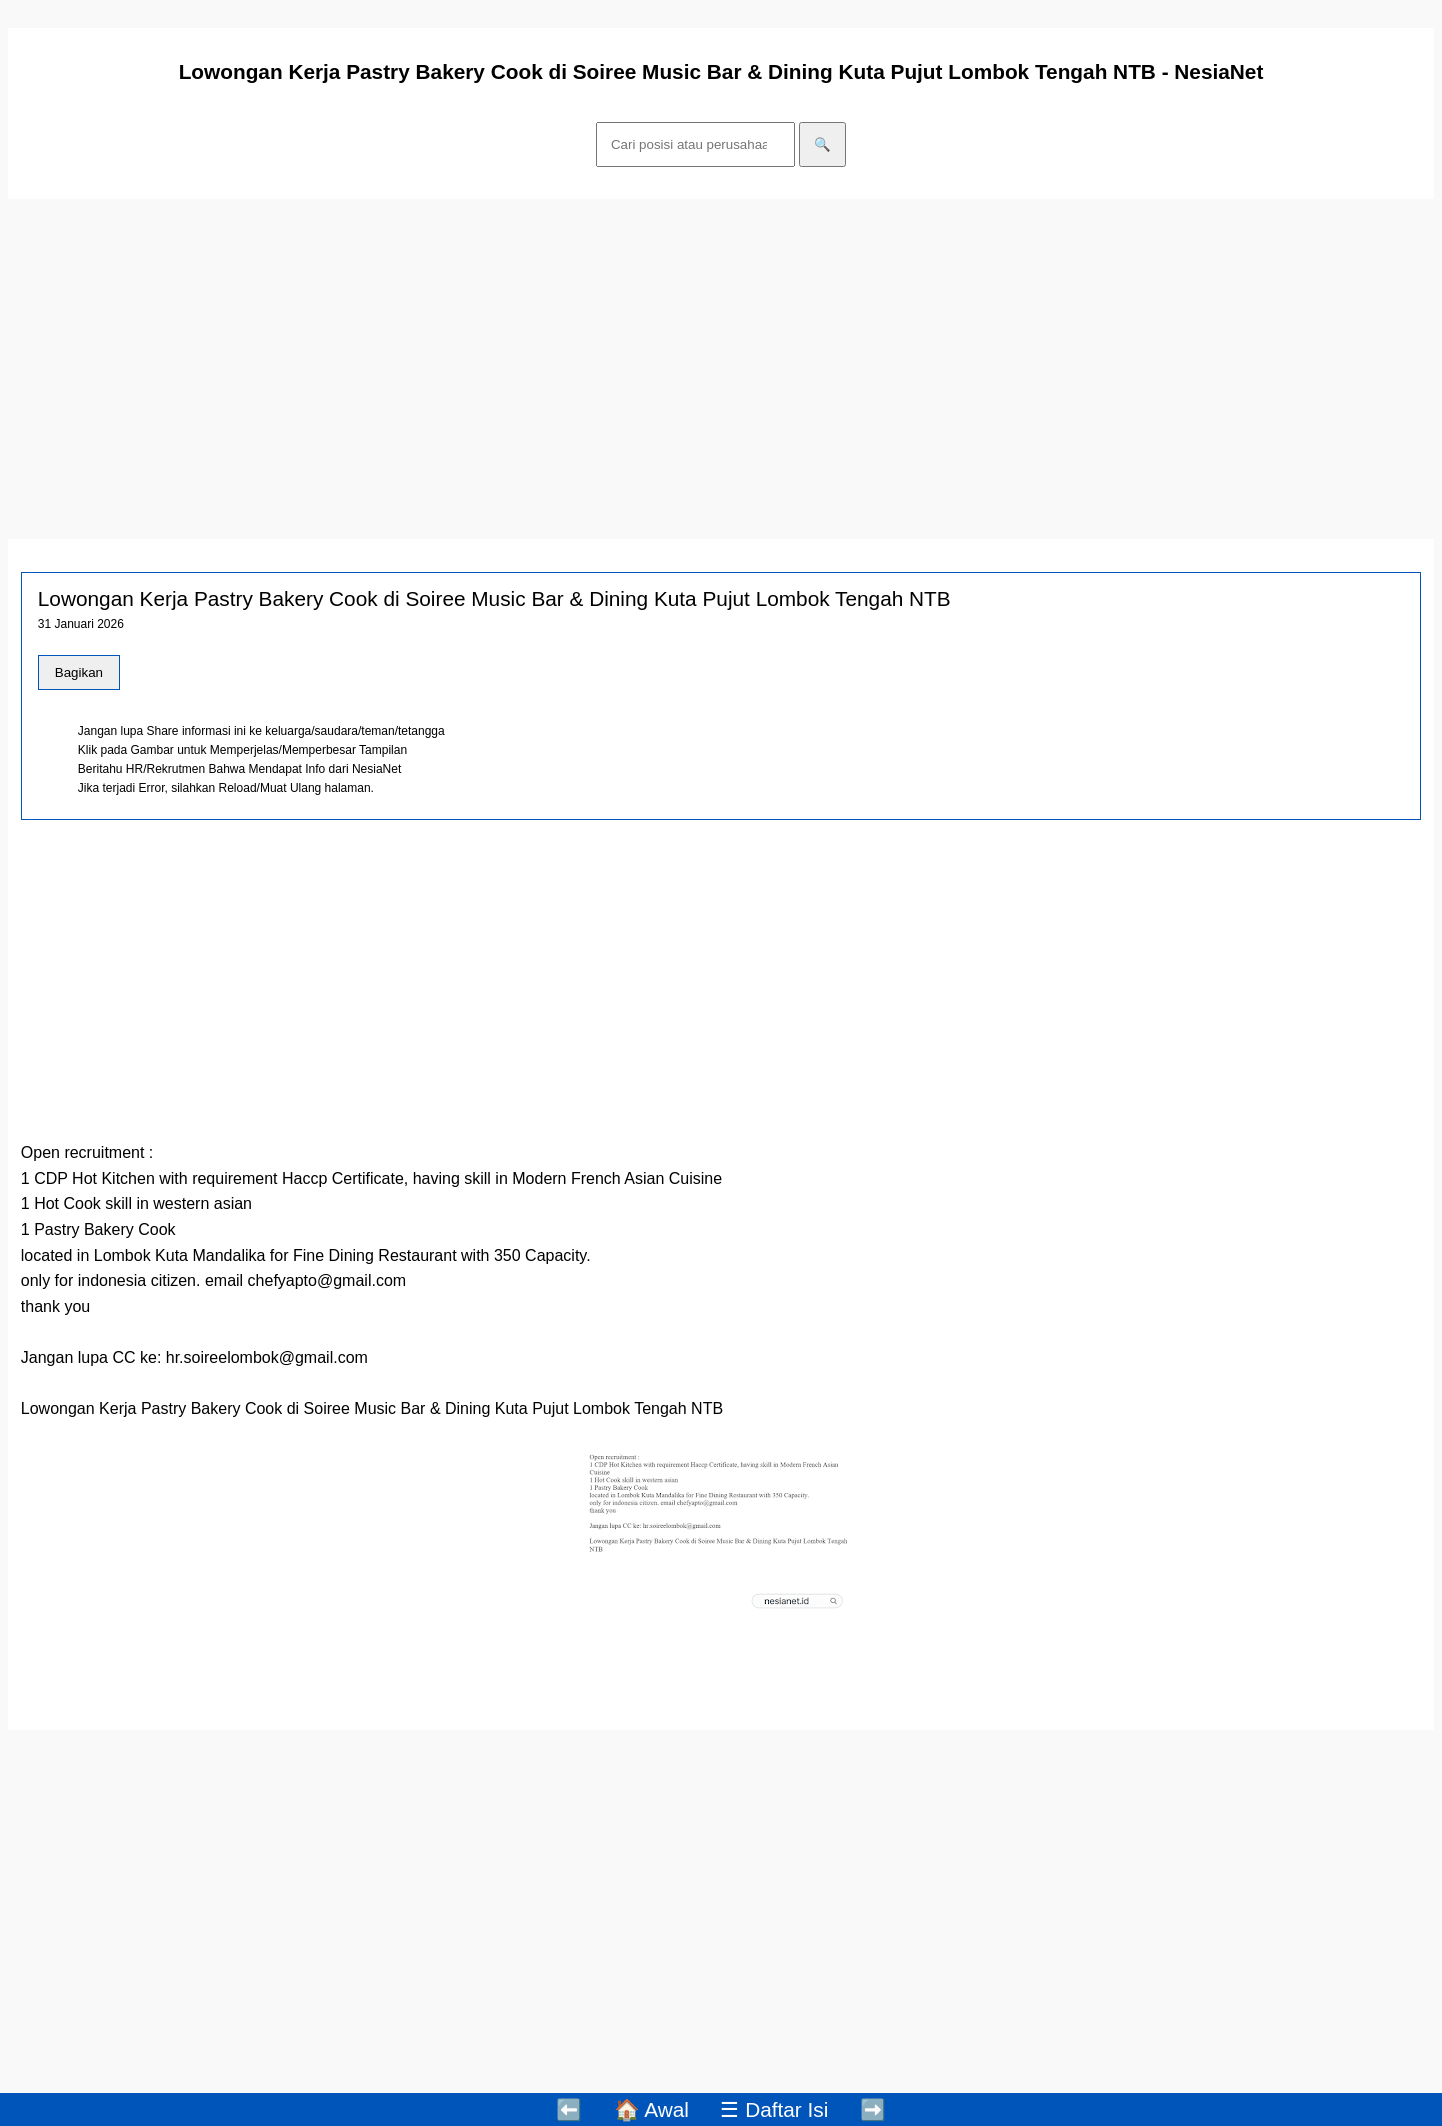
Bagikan (79, 672)
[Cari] (695, 144)
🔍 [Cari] (822, 144)
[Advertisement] (608, 359)
